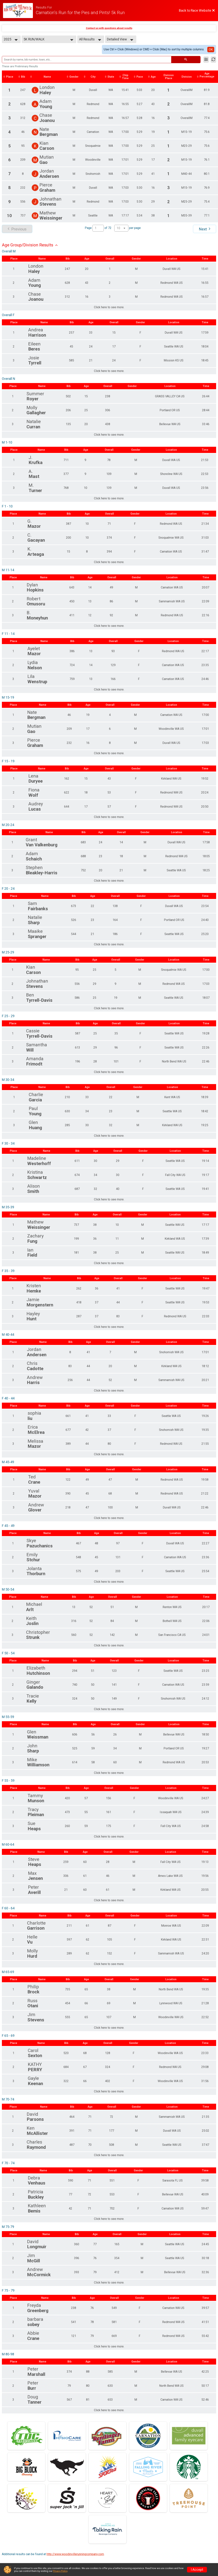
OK (211, 49)
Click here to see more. (109, 307)
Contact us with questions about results (109, 28)
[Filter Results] (206, 59)
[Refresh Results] (213, 59)
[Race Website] (19, 10)
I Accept (197, 2569)
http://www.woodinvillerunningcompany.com (75, 2554)
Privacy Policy (60, 2571)
